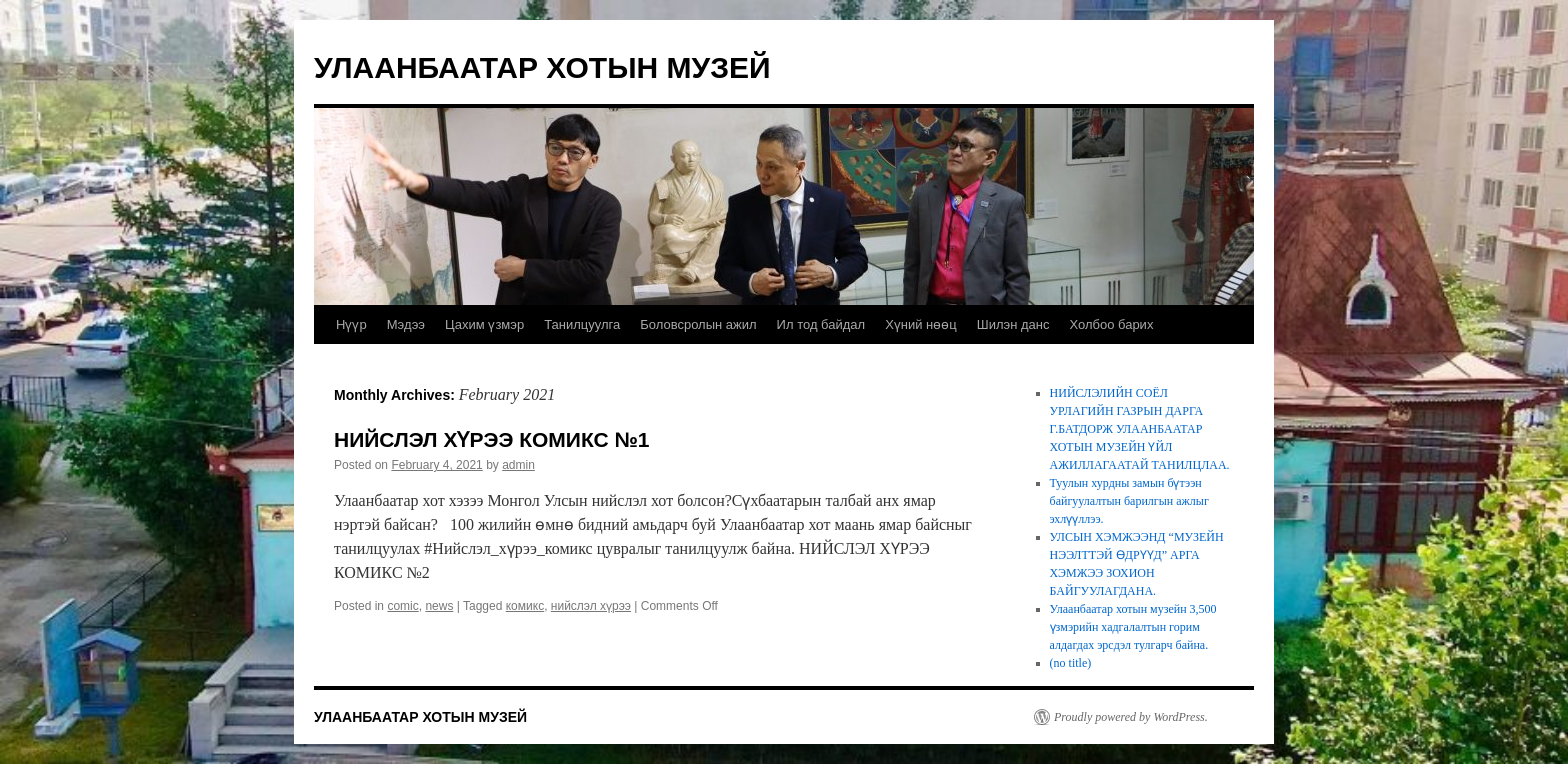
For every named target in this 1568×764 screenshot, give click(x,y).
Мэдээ (406, 324)
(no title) (1071, 663)
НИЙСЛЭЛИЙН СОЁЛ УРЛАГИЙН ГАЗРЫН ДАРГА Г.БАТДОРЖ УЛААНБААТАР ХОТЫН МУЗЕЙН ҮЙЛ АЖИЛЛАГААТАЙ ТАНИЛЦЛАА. (1140, 429)
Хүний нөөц (921, 324)
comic (402, 606)
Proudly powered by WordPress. (1131, 717)
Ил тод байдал (821, 324)
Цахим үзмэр (484, 324)
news (439, 606)
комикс (525, 606)
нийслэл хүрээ (591, 606)
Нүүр (351, 324)
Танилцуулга (582, 324)
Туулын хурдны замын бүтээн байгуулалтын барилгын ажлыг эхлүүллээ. (1129, 501)
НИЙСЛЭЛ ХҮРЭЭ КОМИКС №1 (492, 439)
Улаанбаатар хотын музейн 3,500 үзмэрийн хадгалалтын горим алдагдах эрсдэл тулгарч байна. (1133, 627)
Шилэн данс (1013, 324)
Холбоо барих (1111, 324)
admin (518, 465)
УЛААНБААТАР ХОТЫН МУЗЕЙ (542, 67)
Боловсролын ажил (698, 324)
